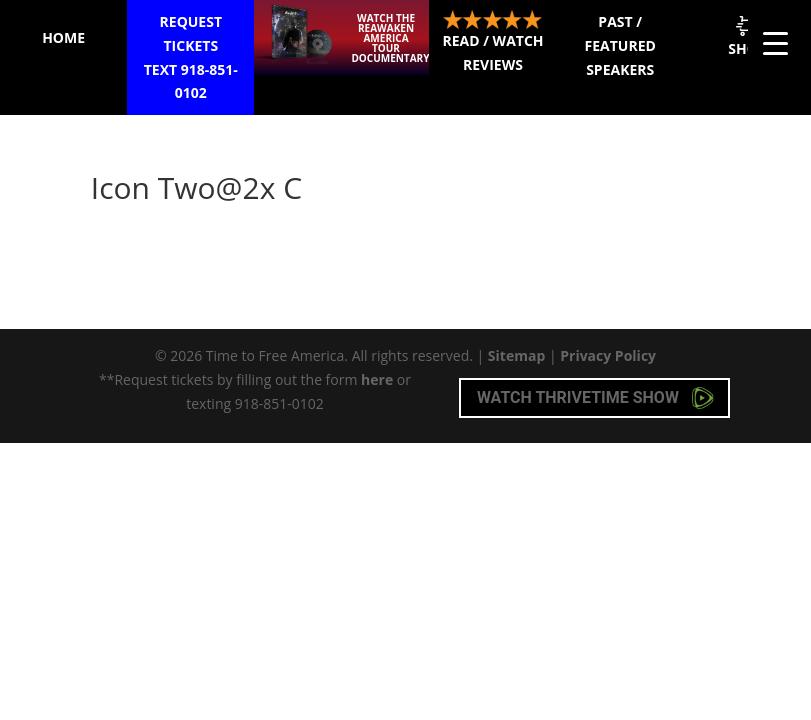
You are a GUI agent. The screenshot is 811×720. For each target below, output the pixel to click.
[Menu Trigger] (775, 42)
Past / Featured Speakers (620, 45)
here (377, 379)
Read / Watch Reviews (492, 42)
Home (63, 37)
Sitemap (516, 355)
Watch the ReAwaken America (390, 38)
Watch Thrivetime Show (595, 398)
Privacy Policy (608, 355)
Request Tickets (191, 58)
